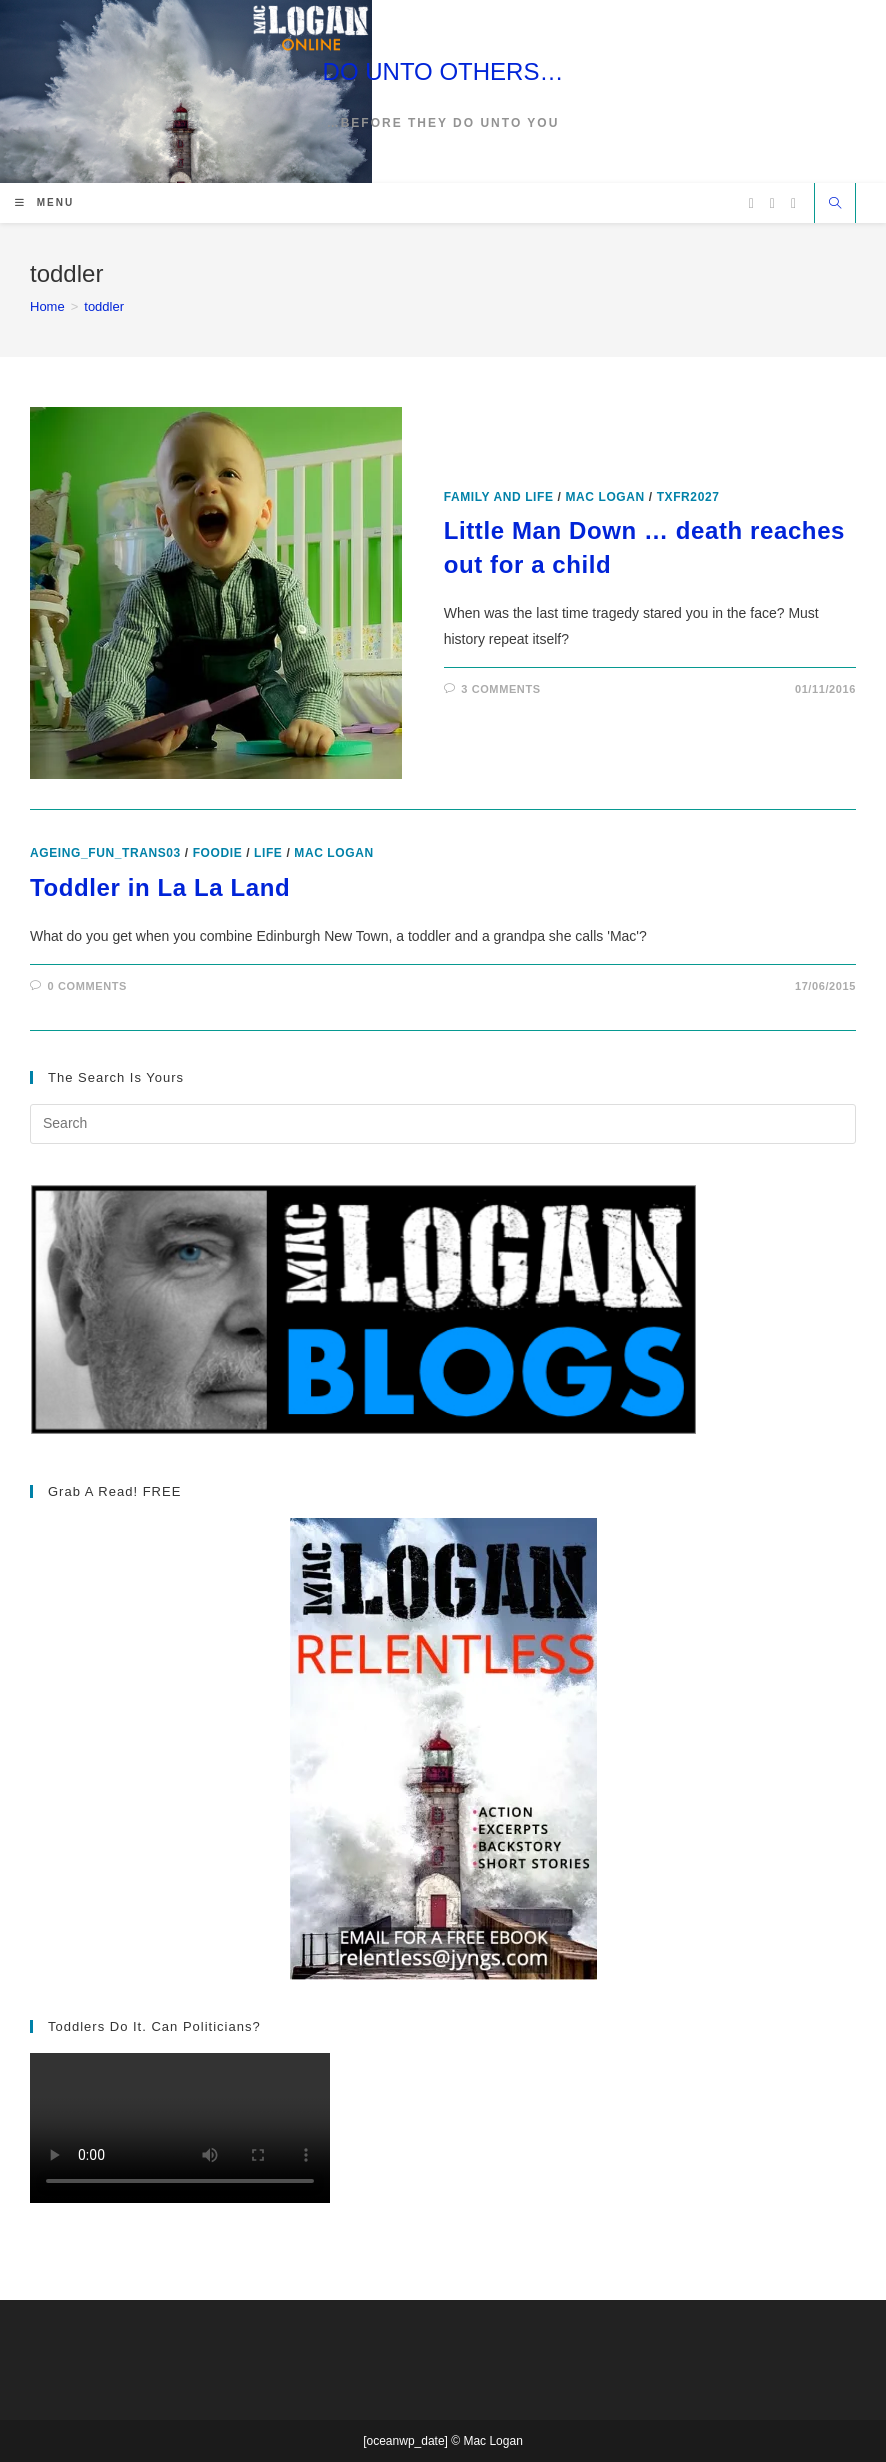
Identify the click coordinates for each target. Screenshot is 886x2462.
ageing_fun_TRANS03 (105, 853)
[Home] (47, 306)
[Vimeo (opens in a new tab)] (793, 203)
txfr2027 (688, 497)
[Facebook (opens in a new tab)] (772, 203)
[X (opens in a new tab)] (751, 203)
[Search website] (835, 205)
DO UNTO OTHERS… (443, 71)
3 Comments (500, 689)
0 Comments (87, 986)
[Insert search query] (443, 1124)
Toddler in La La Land (160, 887)
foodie (218, 853)
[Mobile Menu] (44, 202)
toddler (104, 306)
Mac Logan (604, 497)
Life (268, 853)
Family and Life (499, 497)
